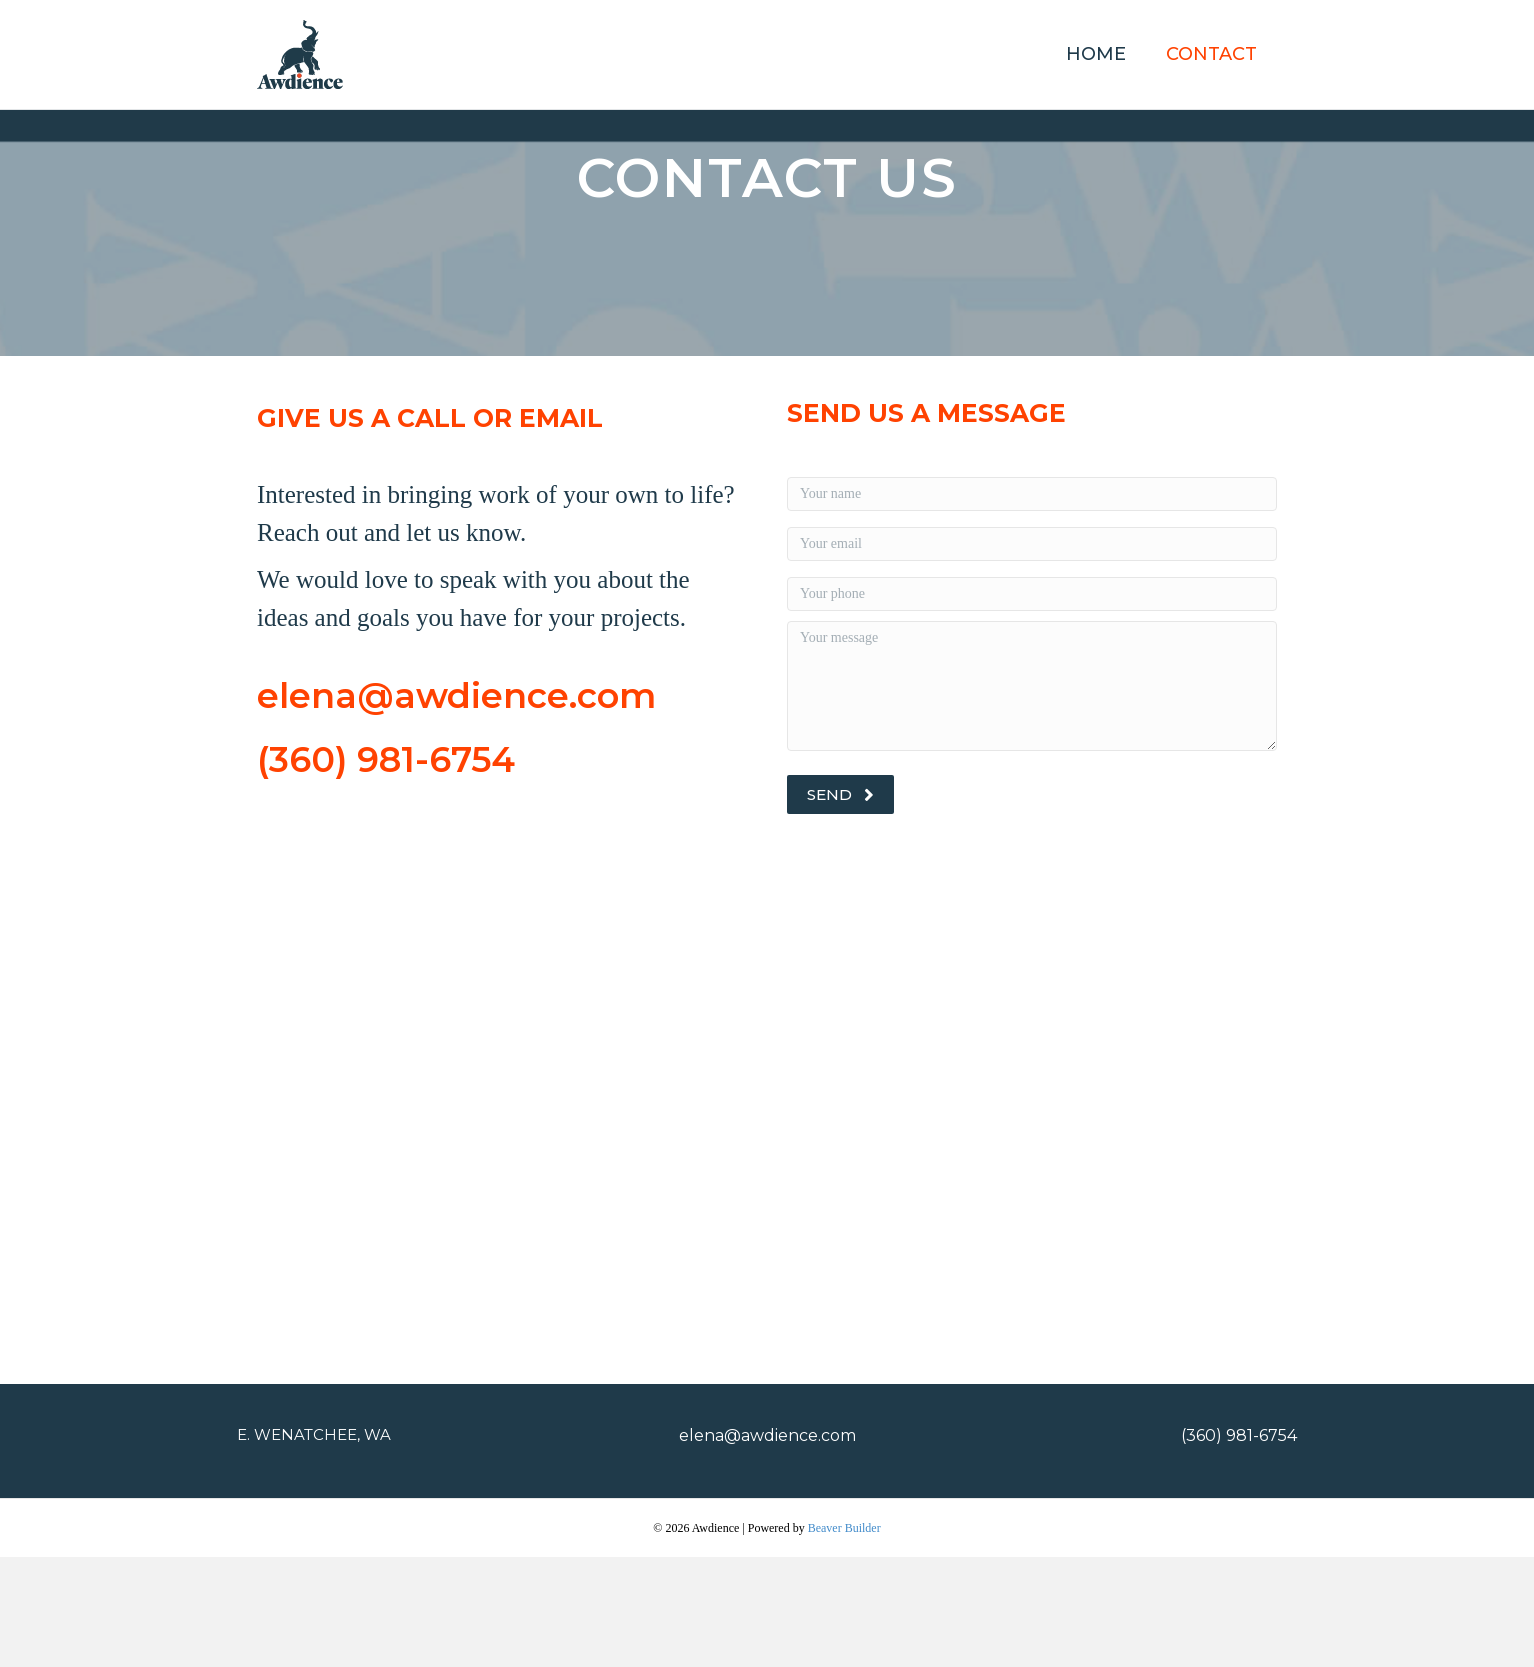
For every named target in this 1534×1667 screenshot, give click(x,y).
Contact (1211, 54)
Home (1096, 54)
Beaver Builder (844, 1638)
